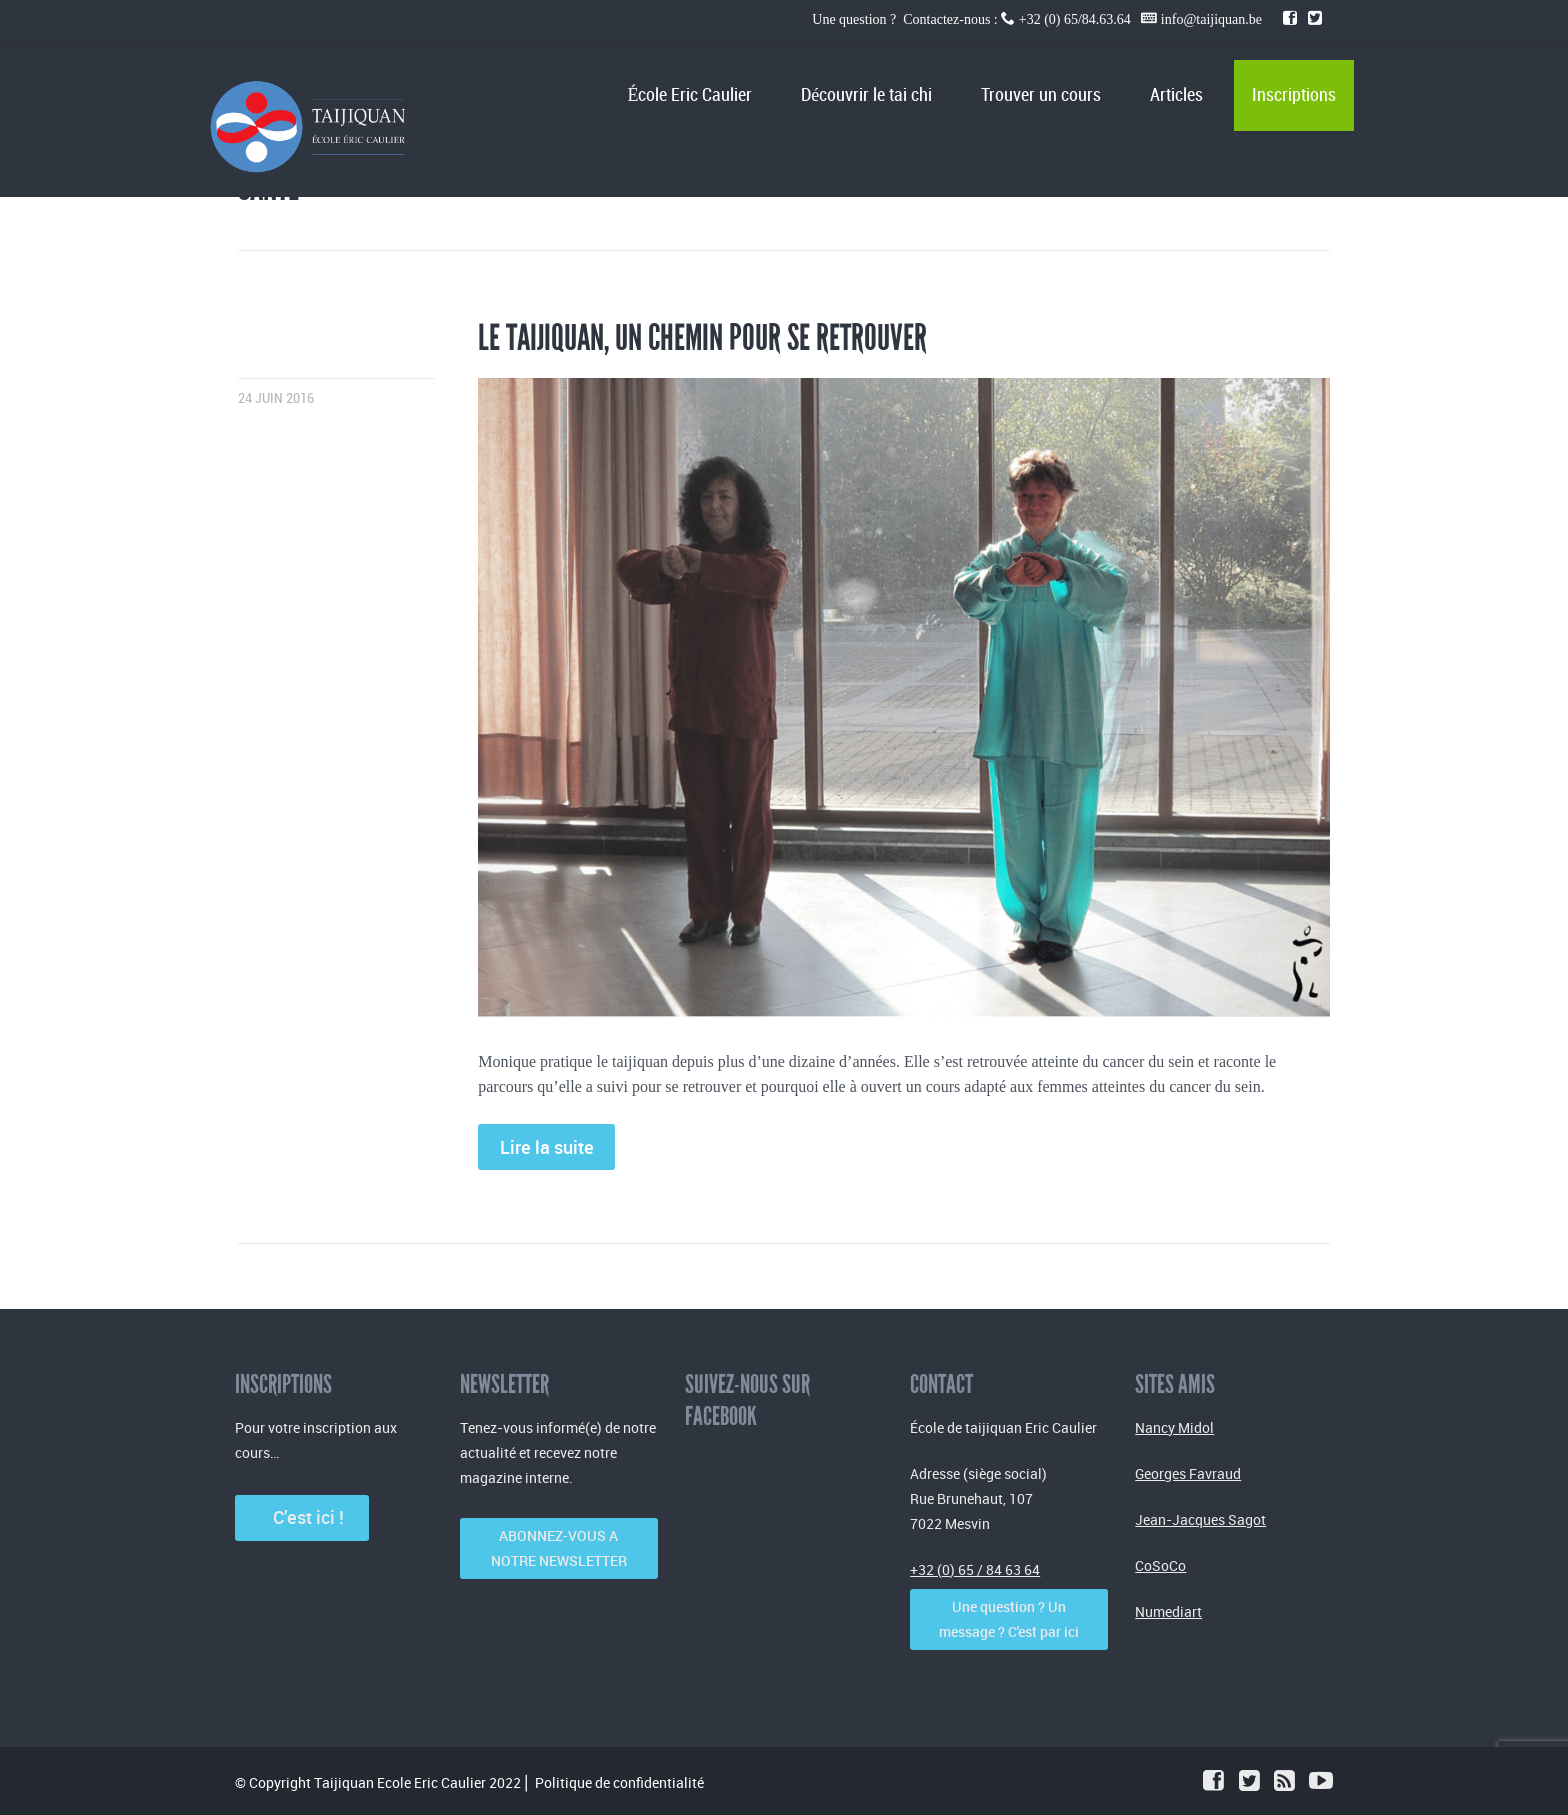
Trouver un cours (1041, 95)
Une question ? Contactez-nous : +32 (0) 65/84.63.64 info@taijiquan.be (1038, 19)
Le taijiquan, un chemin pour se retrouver (702, 338)
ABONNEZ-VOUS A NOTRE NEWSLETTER (559, 1548)
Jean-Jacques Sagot (1200, 1519)
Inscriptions (1294, 95)
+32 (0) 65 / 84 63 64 (975, 1569)
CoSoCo (1160, 1565)
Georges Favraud (1188, 1473)
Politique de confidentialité (619, 1782)
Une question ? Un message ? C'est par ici (1009, 1619)
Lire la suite (547, 1147)
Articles (1176, 95)
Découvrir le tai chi (866, 95)
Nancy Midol (1174, 1427)
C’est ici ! (302, 1517)
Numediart (1168, 1611)
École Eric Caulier (689, 95)
